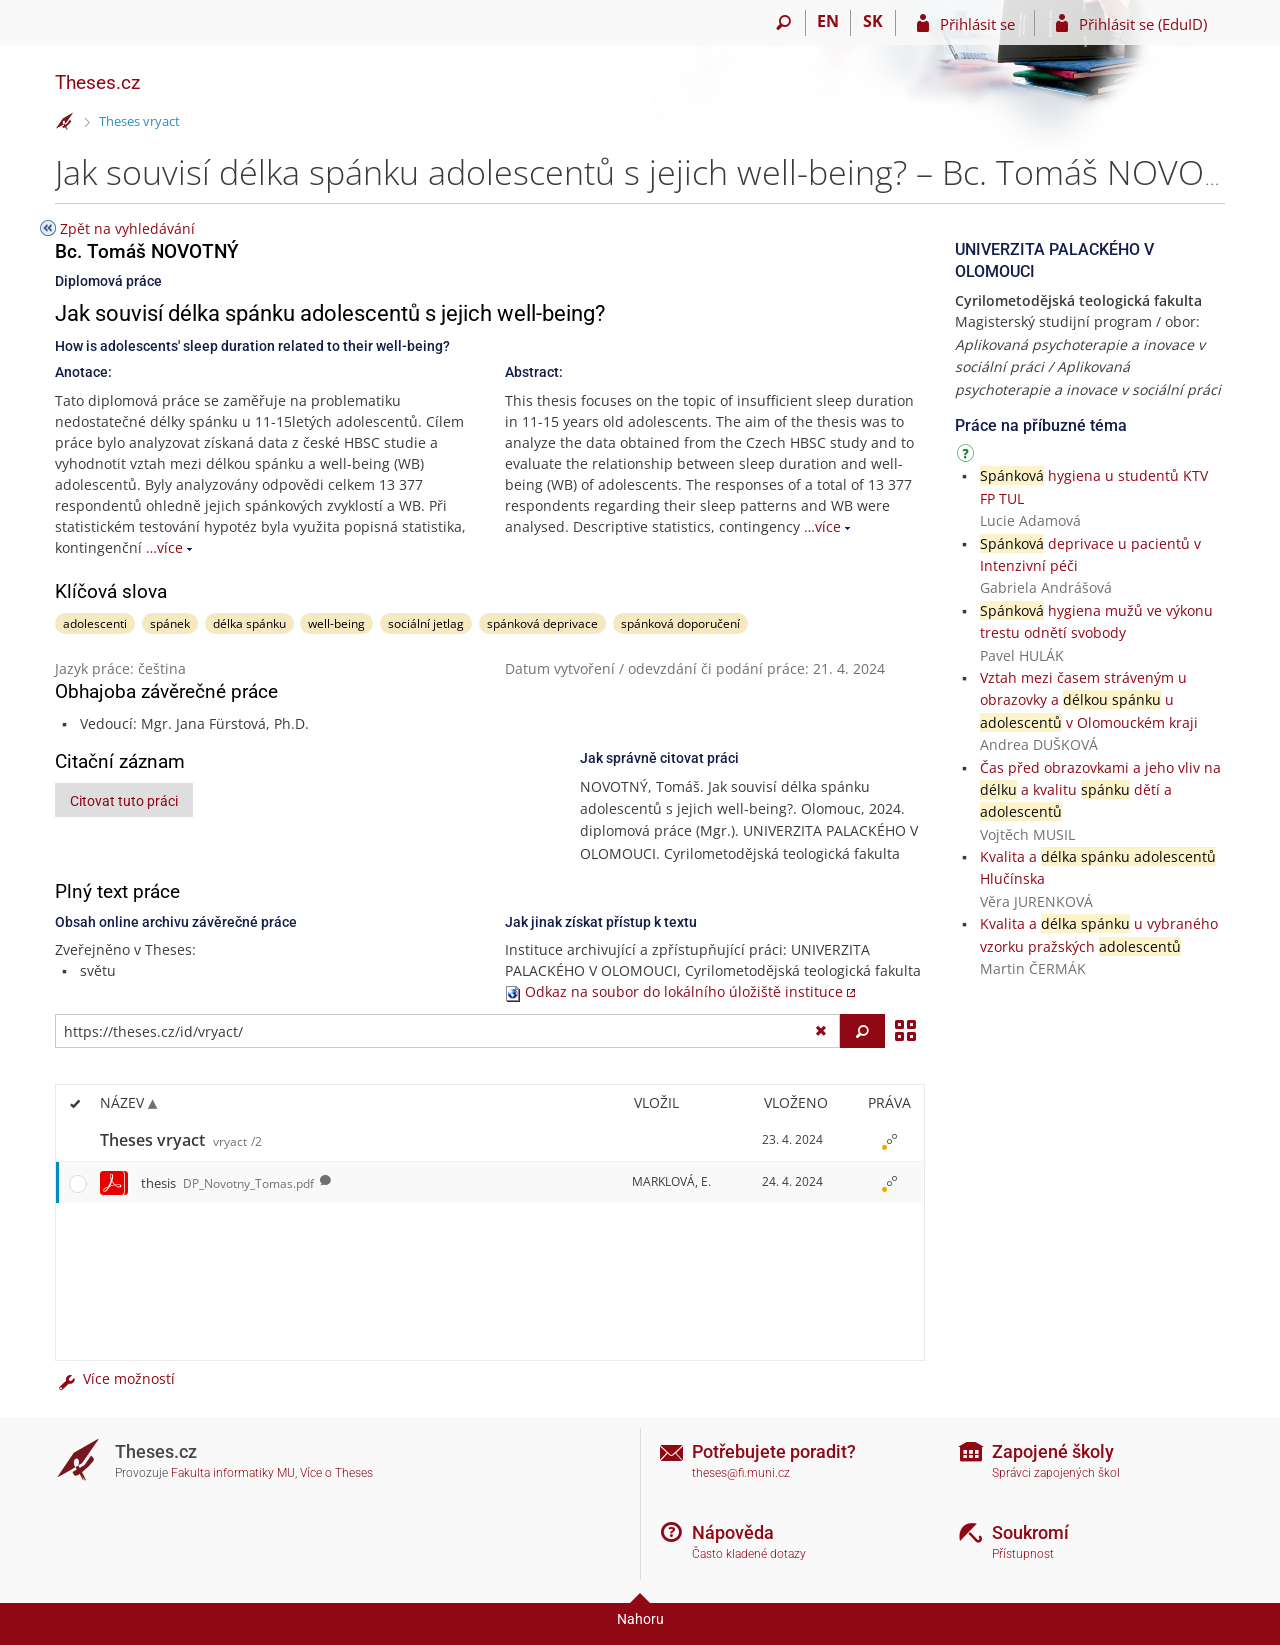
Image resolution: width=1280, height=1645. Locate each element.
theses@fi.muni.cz (741, 1473)
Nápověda (733, 1532)
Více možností (115, 1378)
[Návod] (968, 456)
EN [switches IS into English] (828, 21)
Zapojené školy (1053, 1451)
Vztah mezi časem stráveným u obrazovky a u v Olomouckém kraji (1089, 700)
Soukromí (1030, 1532)
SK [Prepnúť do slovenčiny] (873, 21)
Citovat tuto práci (124, 801)
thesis (227, 1183)
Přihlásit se (977, 24)
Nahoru (640, 1619)
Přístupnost (1023, 1554)
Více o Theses (336, 1473)
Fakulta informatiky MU (233, 1473)
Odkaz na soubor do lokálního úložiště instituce (684, 991)
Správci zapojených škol (1056, 1473)
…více (164, 547)
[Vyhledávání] (783, 23)
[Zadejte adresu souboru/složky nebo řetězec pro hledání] (447, 1031)
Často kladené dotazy (749, 1554)
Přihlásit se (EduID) (1143, 24)
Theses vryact (139, 121)
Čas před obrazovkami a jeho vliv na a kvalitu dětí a (1100, 790)
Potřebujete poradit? (774, 1451)
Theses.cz (97, 82)
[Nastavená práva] (889, 1141)
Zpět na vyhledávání (127, 228)
